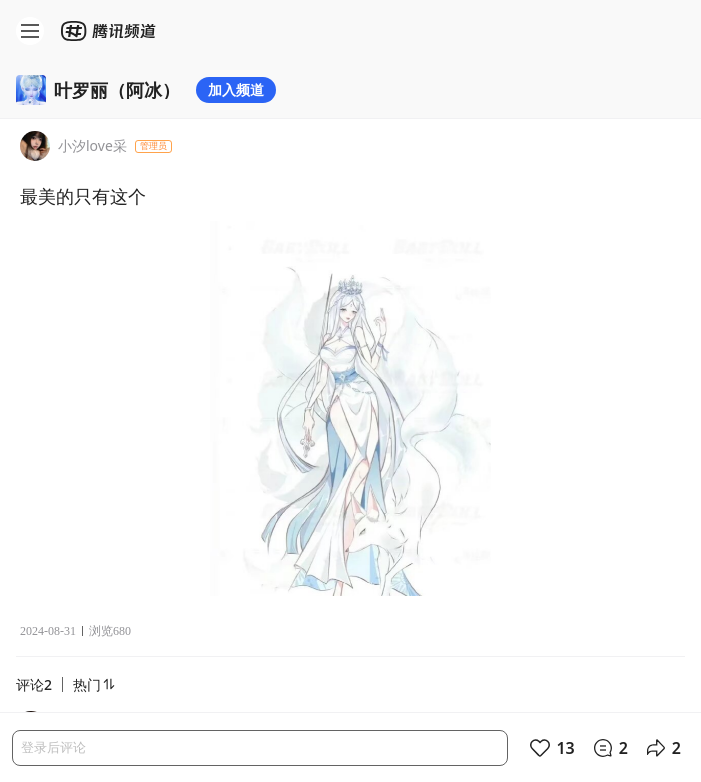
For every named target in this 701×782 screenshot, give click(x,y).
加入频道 (236, 89)
